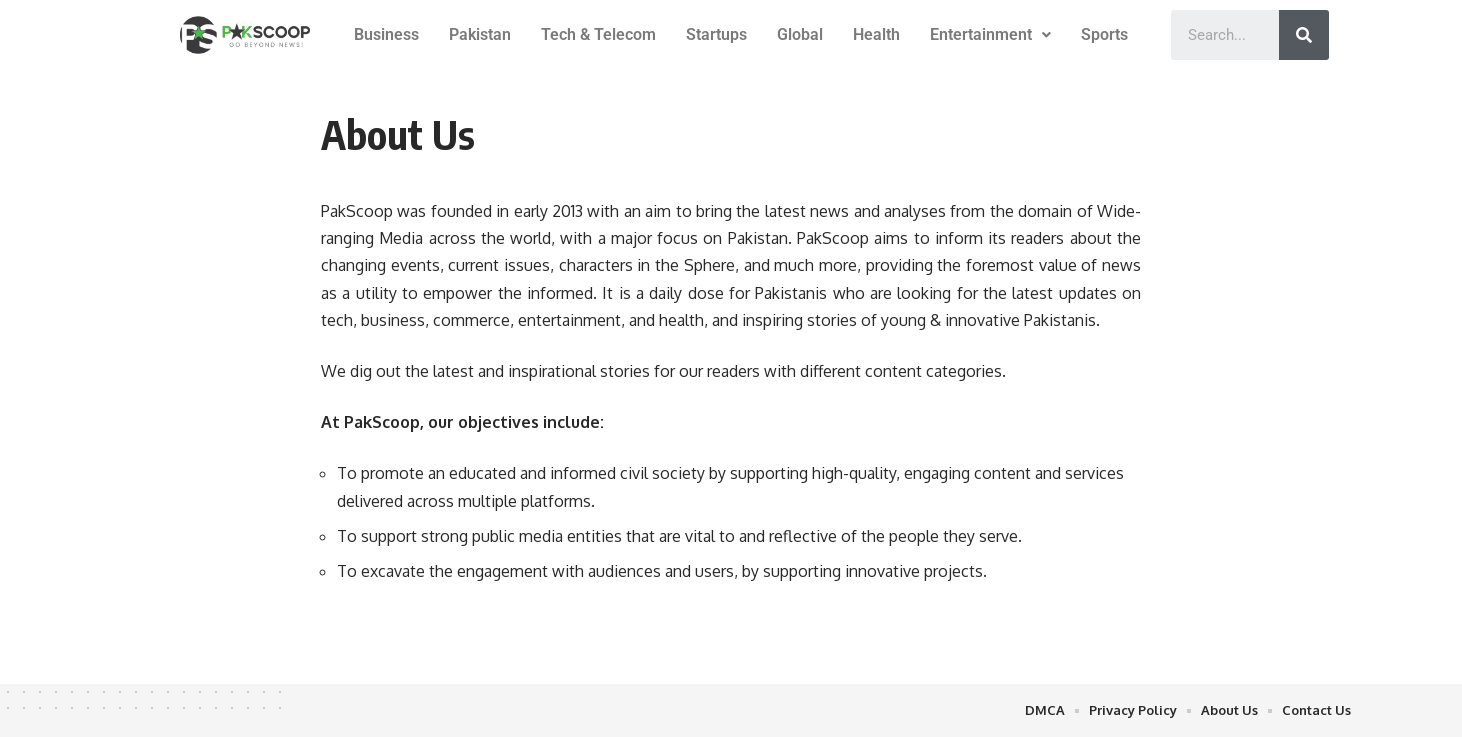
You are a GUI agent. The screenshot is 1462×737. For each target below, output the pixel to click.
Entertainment (990, 34)
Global (800, 34)
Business (386, 34)
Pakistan (480, 34)
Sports (1104, 34)
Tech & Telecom (598, 34)
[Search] (1304, 35)
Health (876, 34)
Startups (716, 34)
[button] (990, 35)
